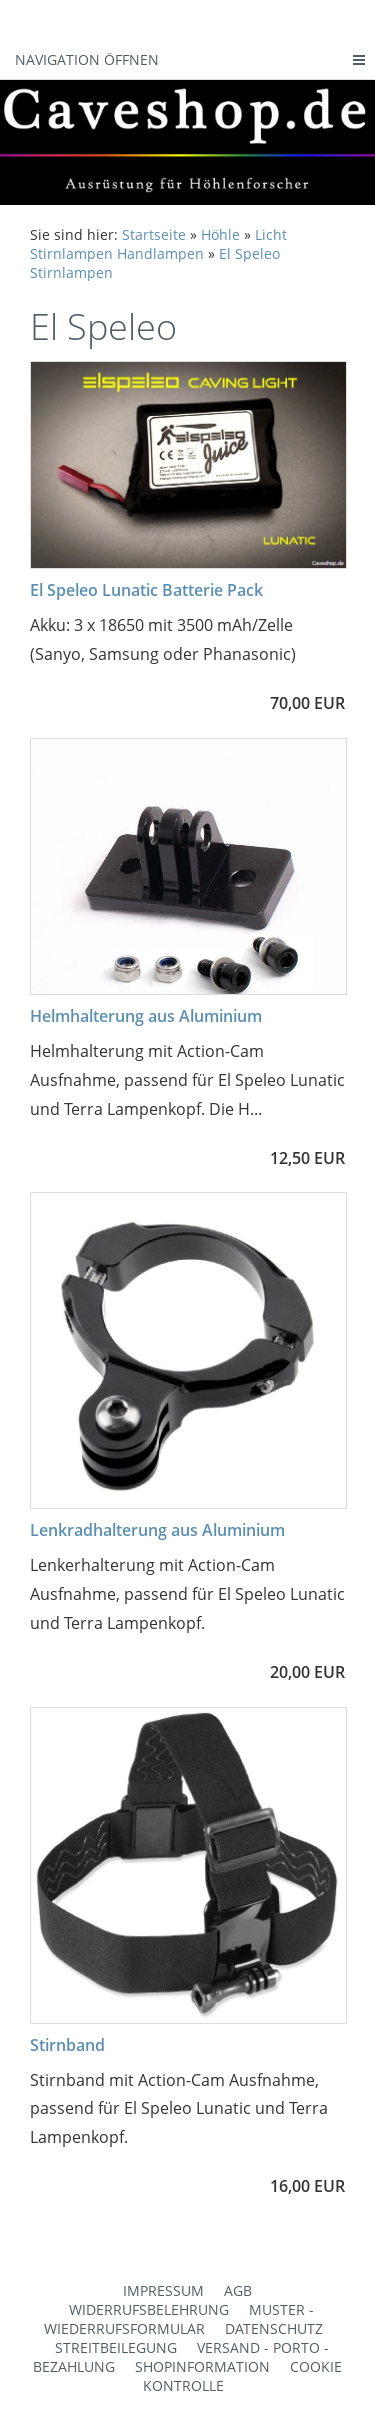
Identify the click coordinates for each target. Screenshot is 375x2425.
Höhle (220, 234)
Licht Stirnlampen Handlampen (158, 244)
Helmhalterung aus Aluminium (146, 1016)
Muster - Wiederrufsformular (179, 2319)
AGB (238, 2290)
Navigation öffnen (87, 59)
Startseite (154, 234)
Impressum (163, 2290)
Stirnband (67, 2045)
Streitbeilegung (116, 2347)
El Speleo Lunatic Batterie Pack (146, 590)
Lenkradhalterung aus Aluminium (157, 1530)
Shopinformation (202, 2366)
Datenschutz (274, 2328)
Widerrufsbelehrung (149, 2309)
